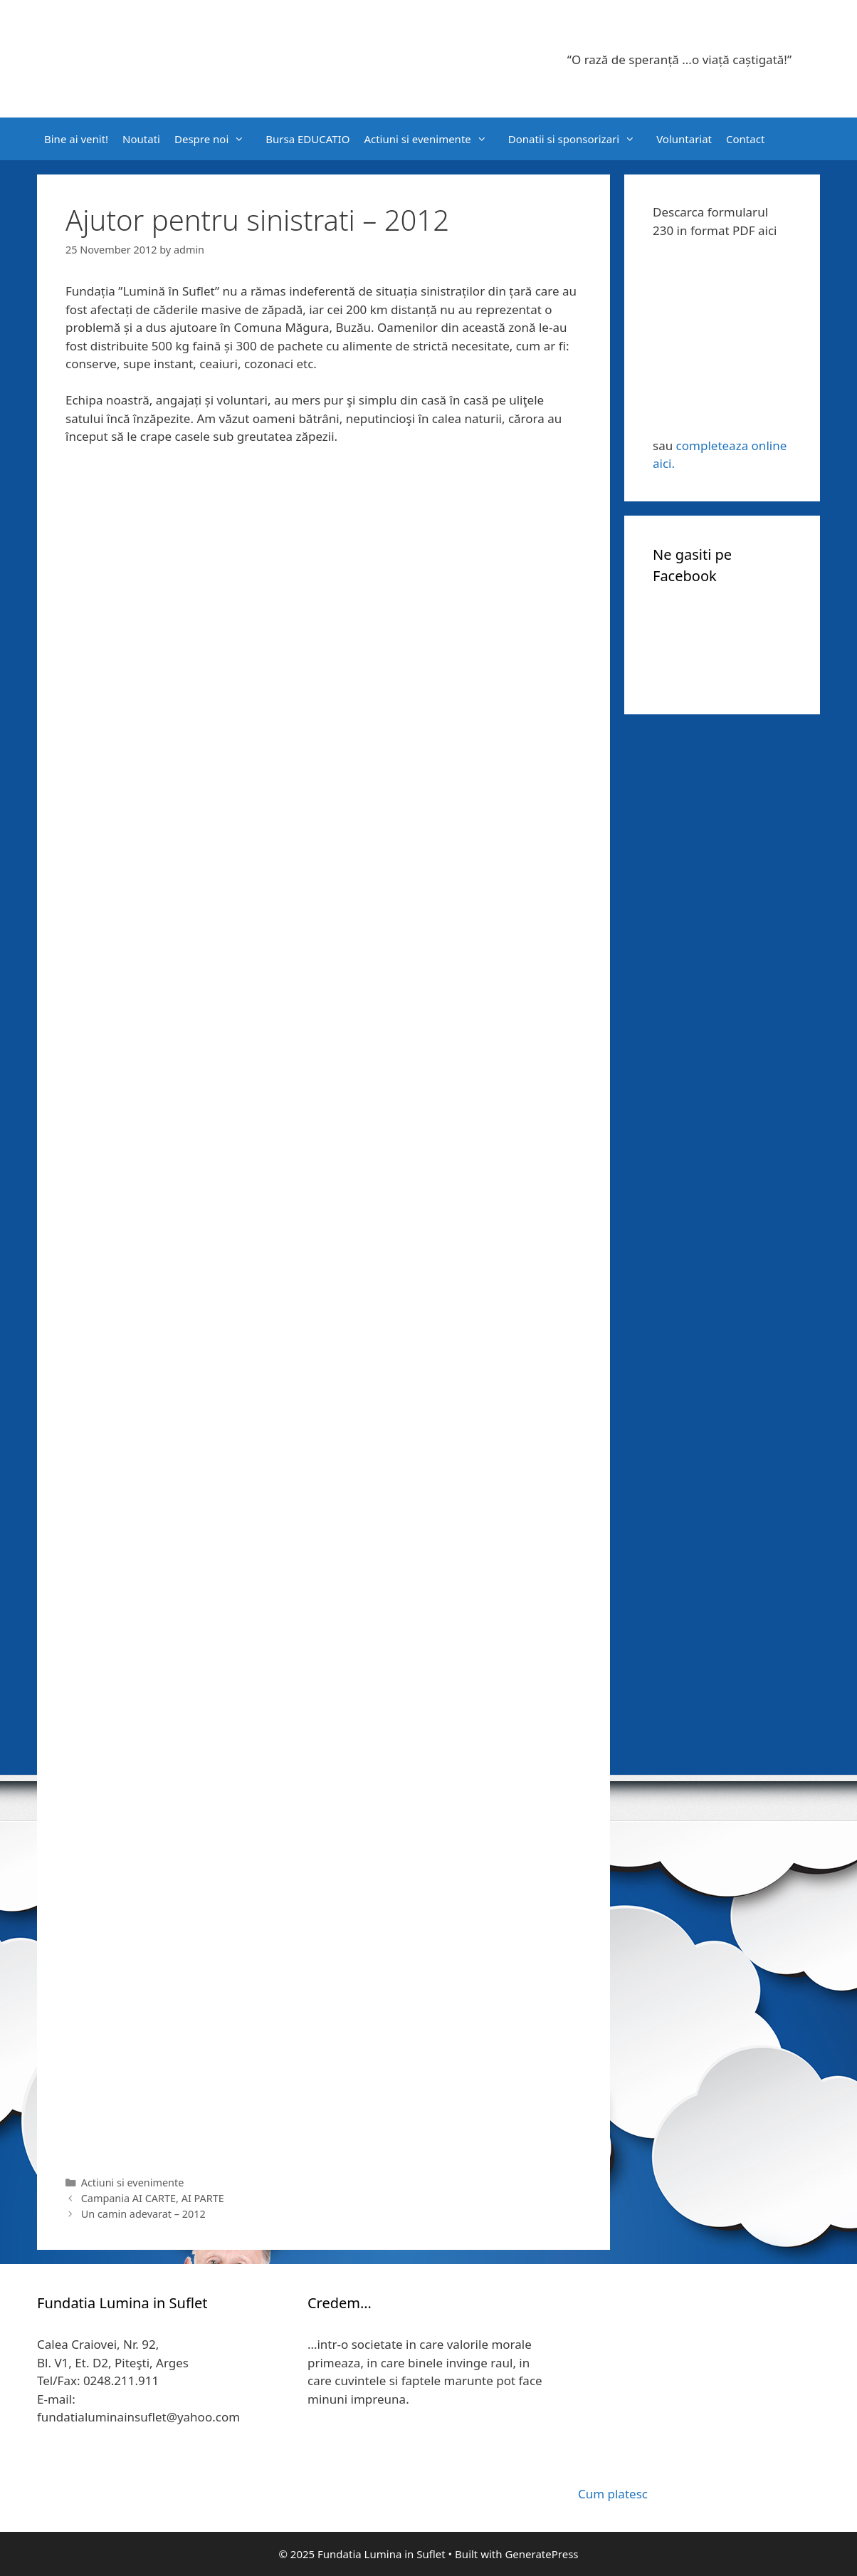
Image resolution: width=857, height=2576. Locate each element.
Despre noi (216, 139)
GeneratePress (541, 2554)
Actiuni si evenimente (432, 139)
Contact (745, 139)
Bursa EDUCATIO (307, 139)
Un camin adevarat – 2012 (143, 2214)
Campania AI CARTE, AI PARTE (152, 2198)
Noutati (141, 139)
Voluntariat (684, 139)
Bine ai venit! (76, 139)
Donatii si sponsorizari (578, 139)
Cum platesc (613, 2494)
